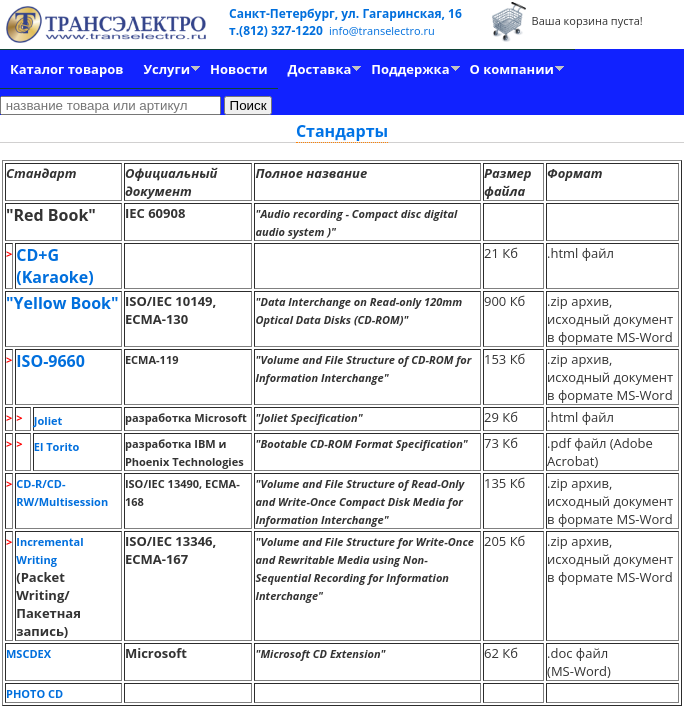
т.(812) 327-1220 (277, 30)
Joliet (48, 420)
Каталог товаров (66, 69)
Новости (238, 69)
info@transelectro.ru (382, 30)
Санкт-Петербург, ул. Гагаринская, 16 (345, 13)
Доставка (320, 69)
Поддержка (410, 69)
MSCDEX (28, 653)
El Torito (57, 446)
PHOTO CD (34, 693)
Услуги (166, 69)
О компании (512, 69)
